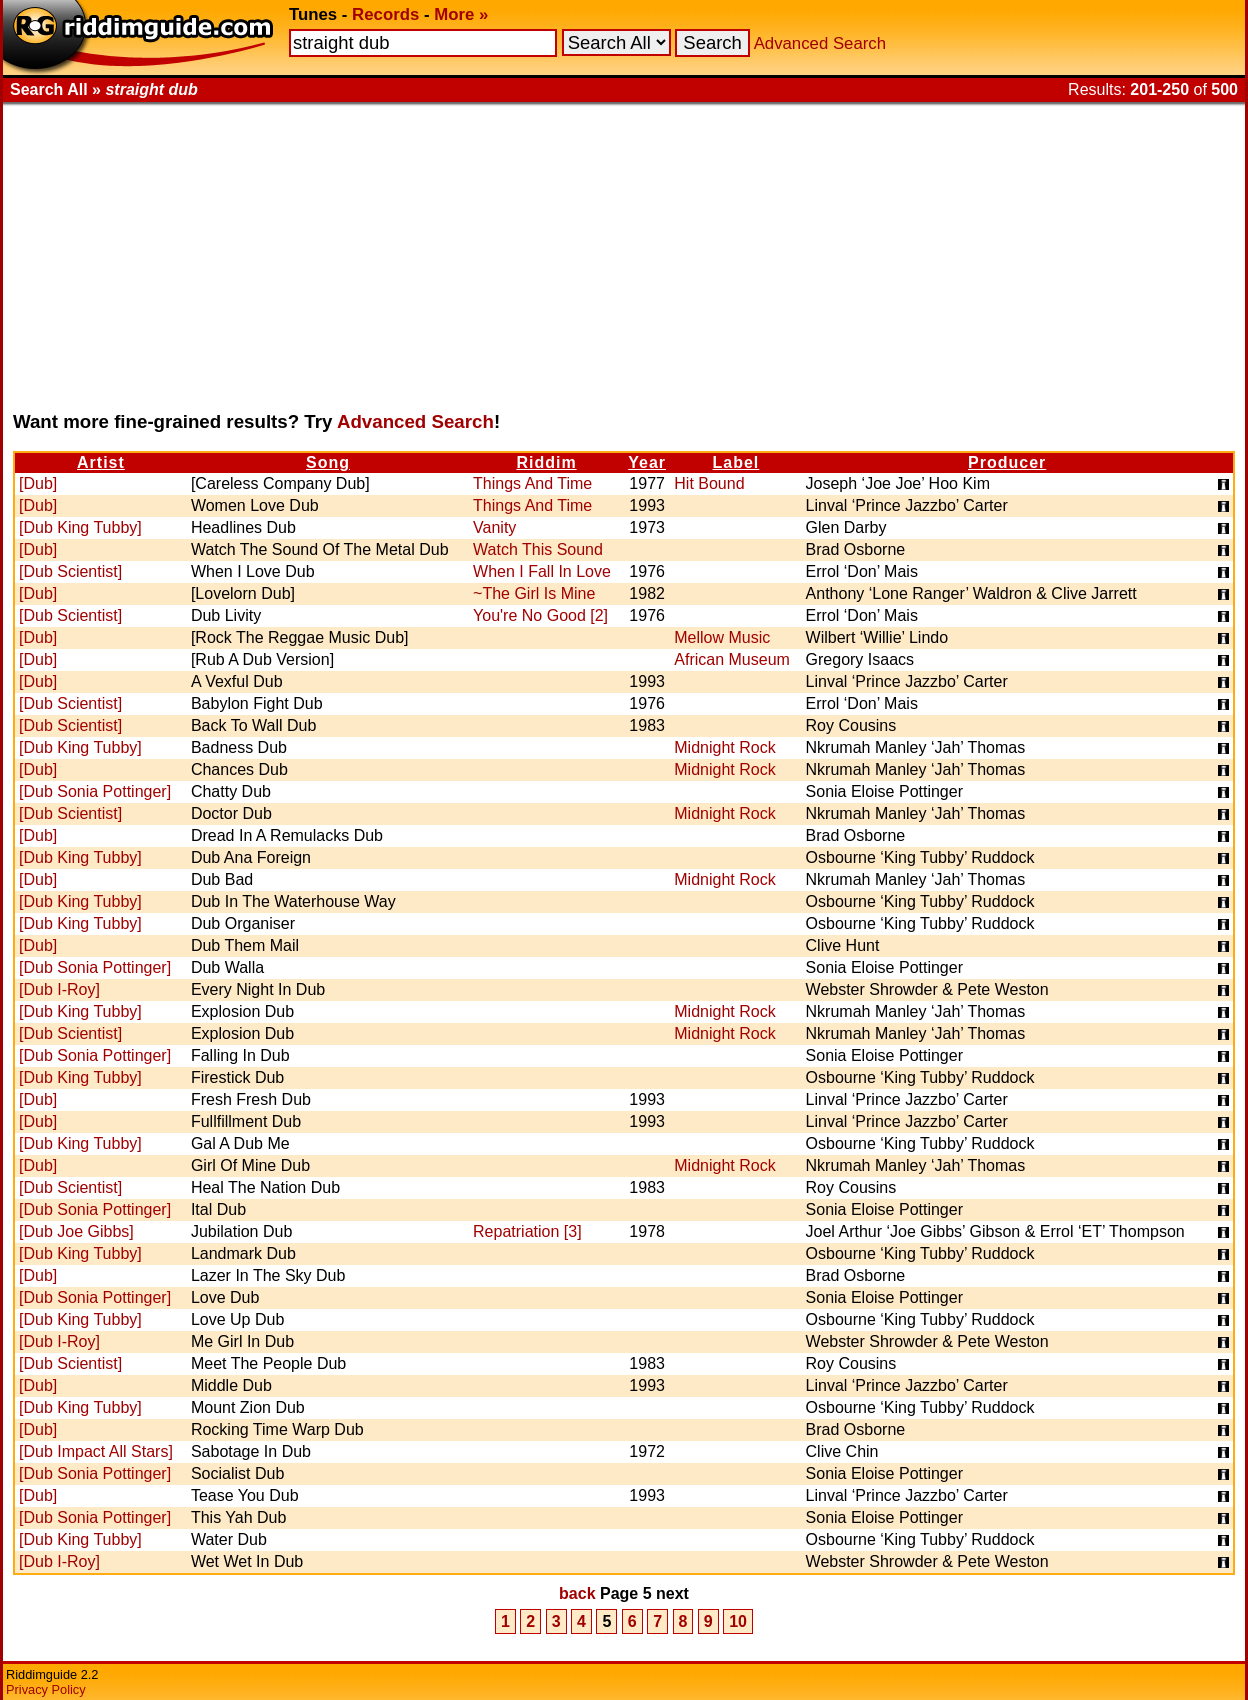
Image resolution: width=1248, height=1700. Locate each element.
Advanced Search (820, 43)
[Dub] (38, 483)
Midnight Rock (724, 747)
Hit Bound (709, 483)
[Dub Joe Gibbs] (76, 1231)
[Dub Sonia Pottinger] (95, 791)
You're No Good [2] (540, 615)
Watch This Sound (538, 549)
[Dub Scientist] (70, 571)
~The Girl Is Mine (534, 593)
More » (461, 14)
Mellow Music (722, 637)
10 (738, 1621)
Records (385, 14)
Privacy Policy (46, 1689)
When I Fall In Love (542, 571)
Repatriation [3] (527, 1231)
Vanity (494, 527)
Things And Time (532, 483)
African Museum (732, 659)
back (577, 1593)
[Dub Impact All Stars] (96, 1451)
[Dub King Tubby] (80, 527)
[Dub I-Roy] (59, 989)
